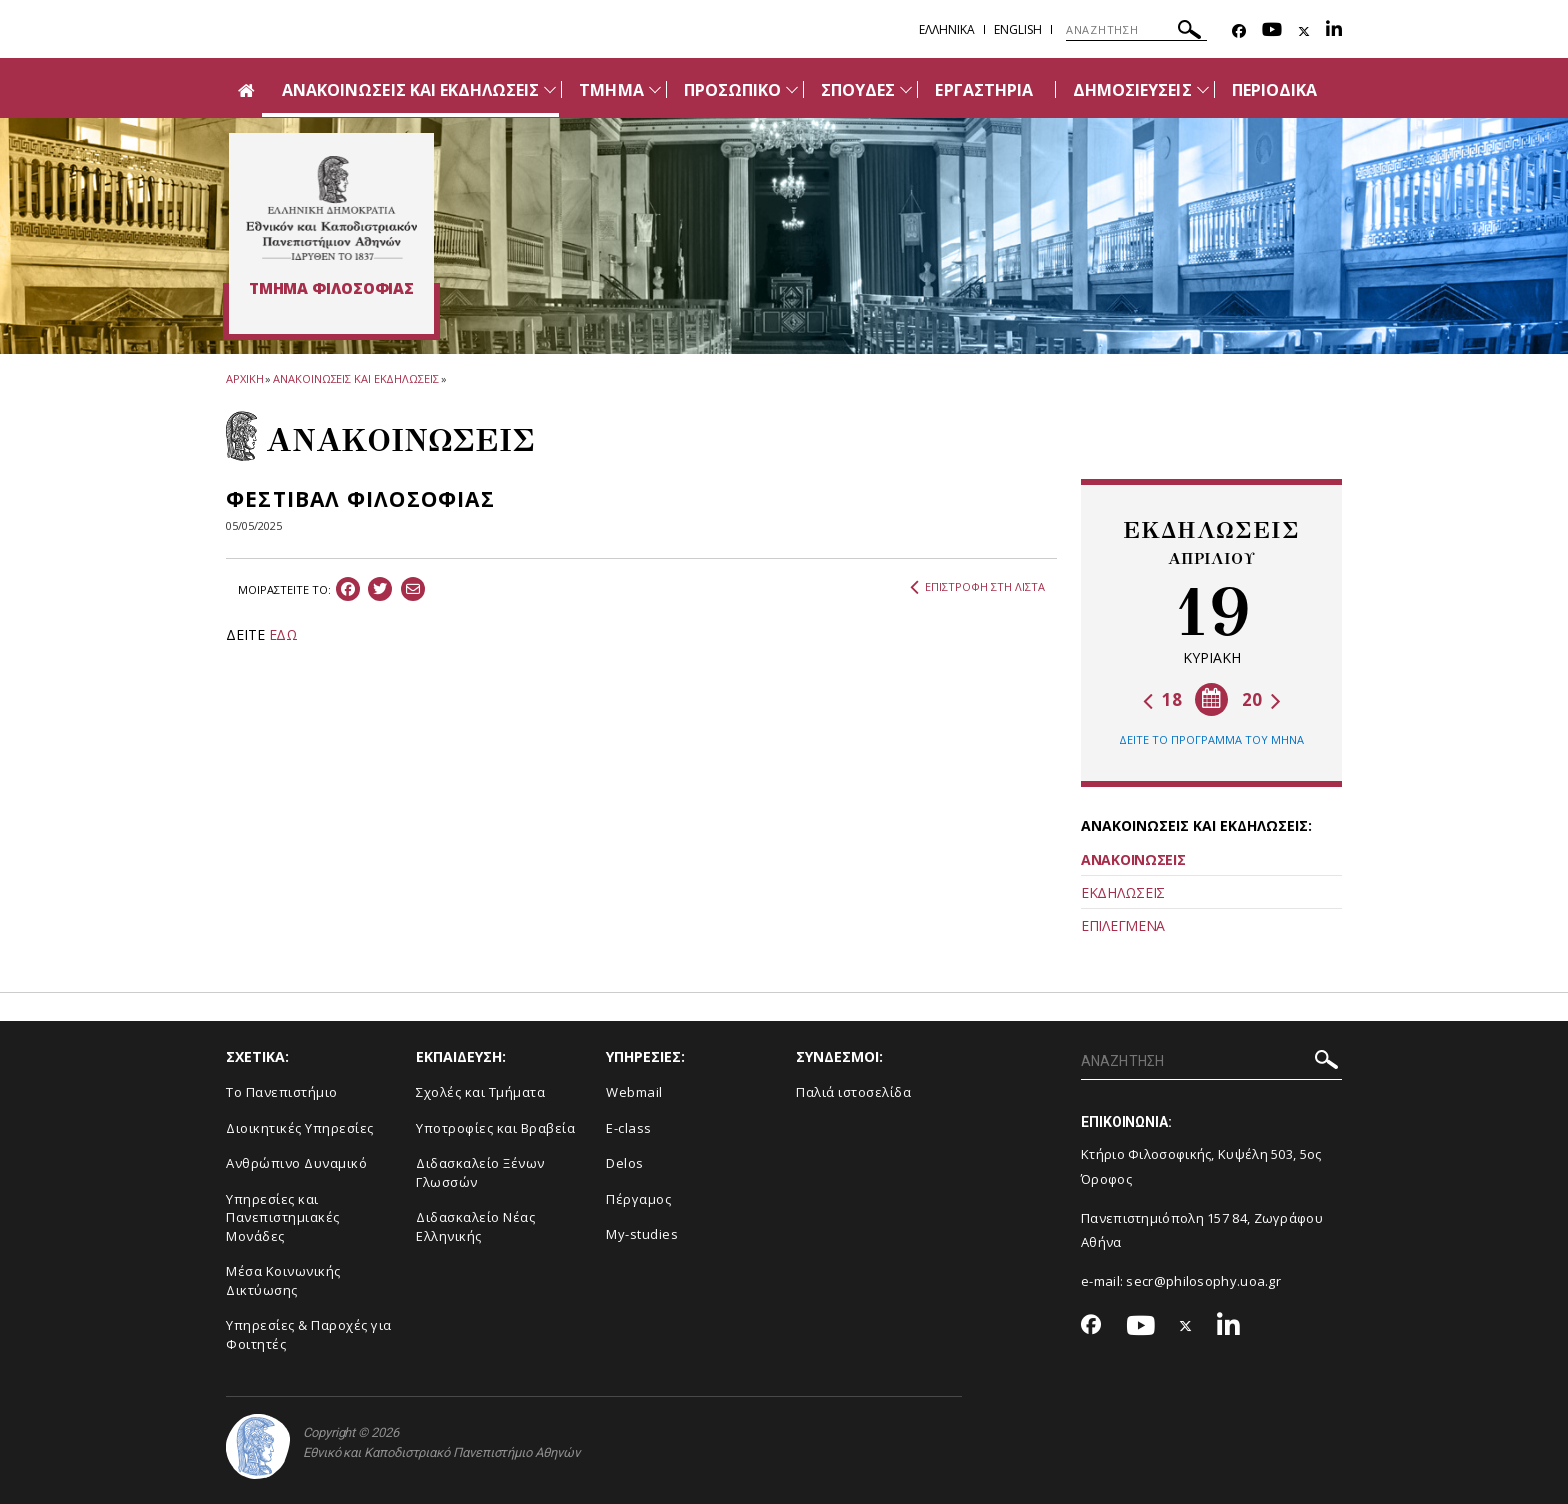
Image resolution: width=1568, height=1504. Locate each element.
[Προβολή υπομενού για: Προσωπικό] (792, 89)
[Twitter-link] (1304, 31)
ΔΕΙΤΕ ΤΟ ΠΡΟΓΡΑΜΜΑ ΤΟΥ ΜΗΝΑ (1211, 739)
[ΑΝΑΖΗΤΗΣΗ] (1136, 30)
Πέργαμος (638, 1199)
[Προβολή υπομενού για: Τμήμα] (655, 89)
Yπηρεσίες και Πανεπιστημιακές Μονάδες (283, 1217)
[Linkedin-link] (1334, 31)
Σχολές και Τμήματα (480, 1092)
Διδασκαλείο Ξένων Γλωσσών (480, 1172)
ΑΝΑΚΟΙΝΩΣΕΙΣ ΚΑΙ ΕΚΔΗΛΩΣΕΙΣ (410, 90)
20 (1261, 699)
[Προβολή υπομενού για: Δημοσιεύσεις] (1203, 89)
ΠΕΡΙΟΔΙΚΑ (1274, 90)
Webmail (634, 1092)
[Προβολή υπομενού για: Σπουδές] (906, 89)
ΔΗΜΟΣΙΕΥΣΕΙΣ (1132, 90)
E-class (629, 1128)
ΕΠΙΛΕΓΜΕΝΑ (1123, 925)
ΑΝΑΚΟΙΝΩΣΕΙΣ (1133, 859)
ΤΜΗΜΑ (611, 90)
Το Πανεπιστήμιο (282, 1092)
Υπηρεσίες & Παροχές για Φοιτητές (309, 1334)
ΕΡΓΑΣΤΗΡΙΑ (984, 90)
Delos (625, 1163)
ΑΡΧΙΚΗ (244, 378)
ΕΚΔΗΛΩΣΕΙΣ (1123, 892)
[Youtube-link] (1272, 31)
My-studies (642, 1234)
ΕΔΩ (284, 634)
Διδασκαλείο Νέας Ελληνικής (475, 1226)
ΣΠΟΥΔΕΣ (858, 90)
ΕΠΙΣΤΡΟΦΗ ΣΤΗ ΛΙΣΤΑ (977, 587)
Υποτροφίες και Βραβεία (495, 1128)
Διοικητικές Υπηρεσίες (300, 1128)
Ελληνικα (947, 29)
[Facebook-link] (1239, 31)
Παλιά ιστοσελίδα (853, 1092)
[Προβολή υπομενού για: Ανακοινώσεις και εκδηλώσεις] (550, 89)
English (1018, 29)
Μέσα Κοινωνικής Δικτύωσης (283, 1280)
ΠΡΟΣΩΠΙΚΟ (732, 90)
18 (1162, 699)
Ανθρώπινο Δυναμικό (296, 1163)
